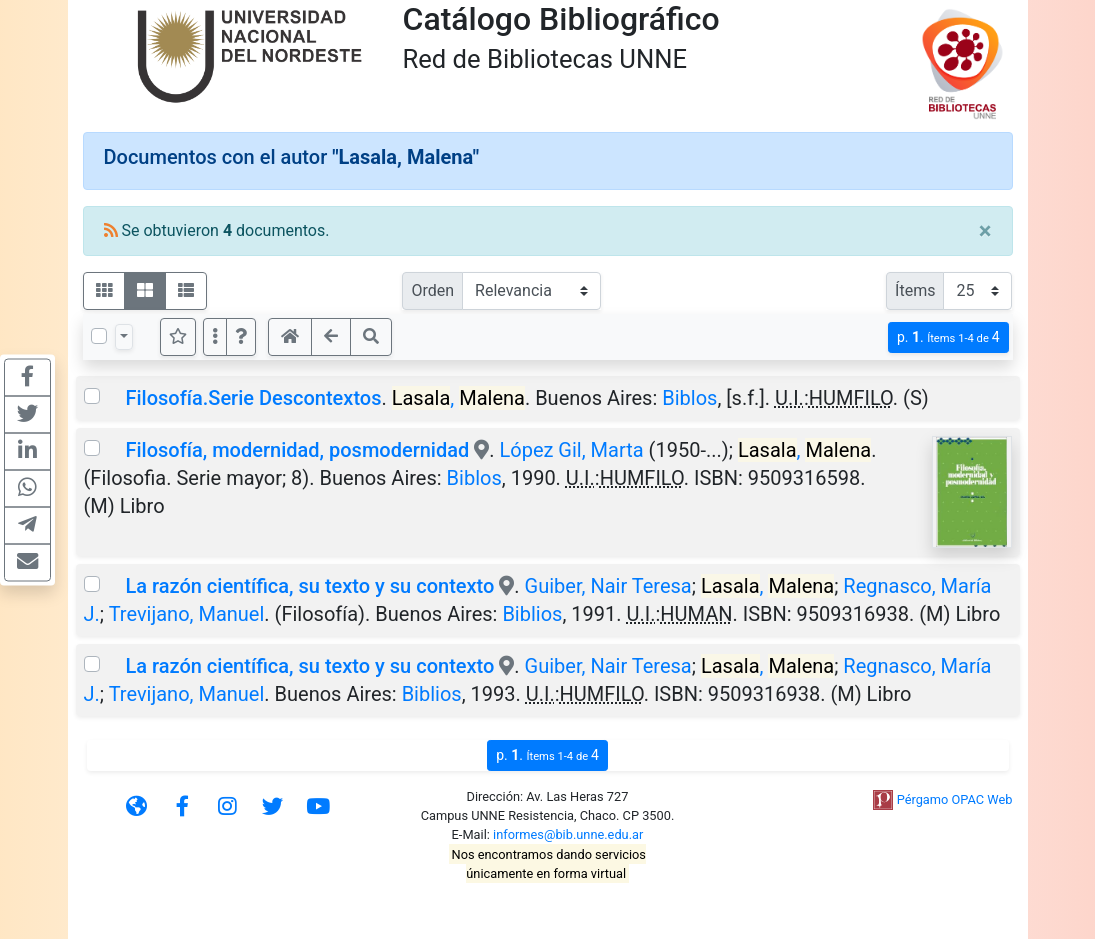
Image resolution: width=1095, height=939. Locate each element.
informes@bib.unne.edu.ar (568, 834)
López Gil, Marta (571, 450)
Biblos (689, 398)
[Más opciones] (215, 337)
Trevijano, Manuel (187, 614)
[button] (241, 337)
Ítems (915, 290)
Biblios (532, 614)
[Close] (985, 231)
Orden (432, 290)
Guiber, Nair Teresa (608, 586)
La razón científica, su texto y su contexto (309, 586)
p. (948, 337)
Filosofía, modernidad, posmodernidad (297, 450)
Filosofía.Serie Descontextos (253, 398)
